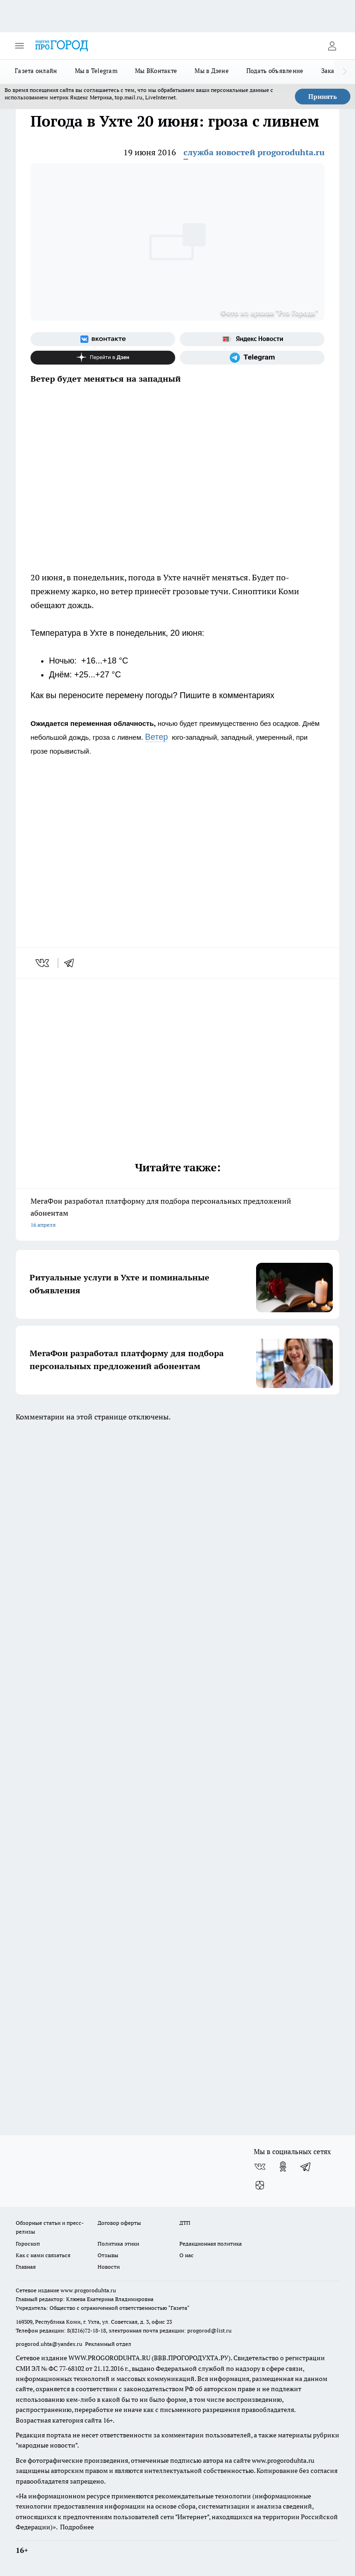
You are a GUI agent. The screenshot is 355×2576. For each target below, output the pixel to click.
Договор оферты (119, 2222)
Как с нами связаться (43, 2255)
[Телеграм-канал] (252, 358)
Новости (109, 2266)
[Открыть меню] (19, 46)
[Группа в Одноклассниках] (282, 2166)
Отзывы (108, 2255)
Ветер (156, 737)
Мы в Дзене (212, 71)
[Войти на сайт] (332, 46)
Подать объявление (275, 71)
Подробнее (77, 2527)
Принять (322, 96)
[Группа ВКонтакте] (103, 339)
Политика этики (118, 2243)
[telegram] (72, 962)
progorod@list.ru (209, 2330)
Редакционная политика (210, 2243)
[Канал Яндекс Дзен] (103, 358)
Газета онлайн (36, 71)
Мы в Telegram (96, 71)
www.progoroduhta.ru (88, 2290)
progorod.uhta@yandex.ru (50, 2343)
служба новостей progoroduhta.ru (254, 152)
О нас (186, 2255)
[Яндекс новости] (252, 339)
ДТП (184, 2222)
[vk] (43, 962)
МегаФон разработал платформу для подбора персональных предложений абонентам (177, 1213)
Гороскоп (28, 2243)
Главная (26, 2266)
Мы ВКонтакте (156, 71)
